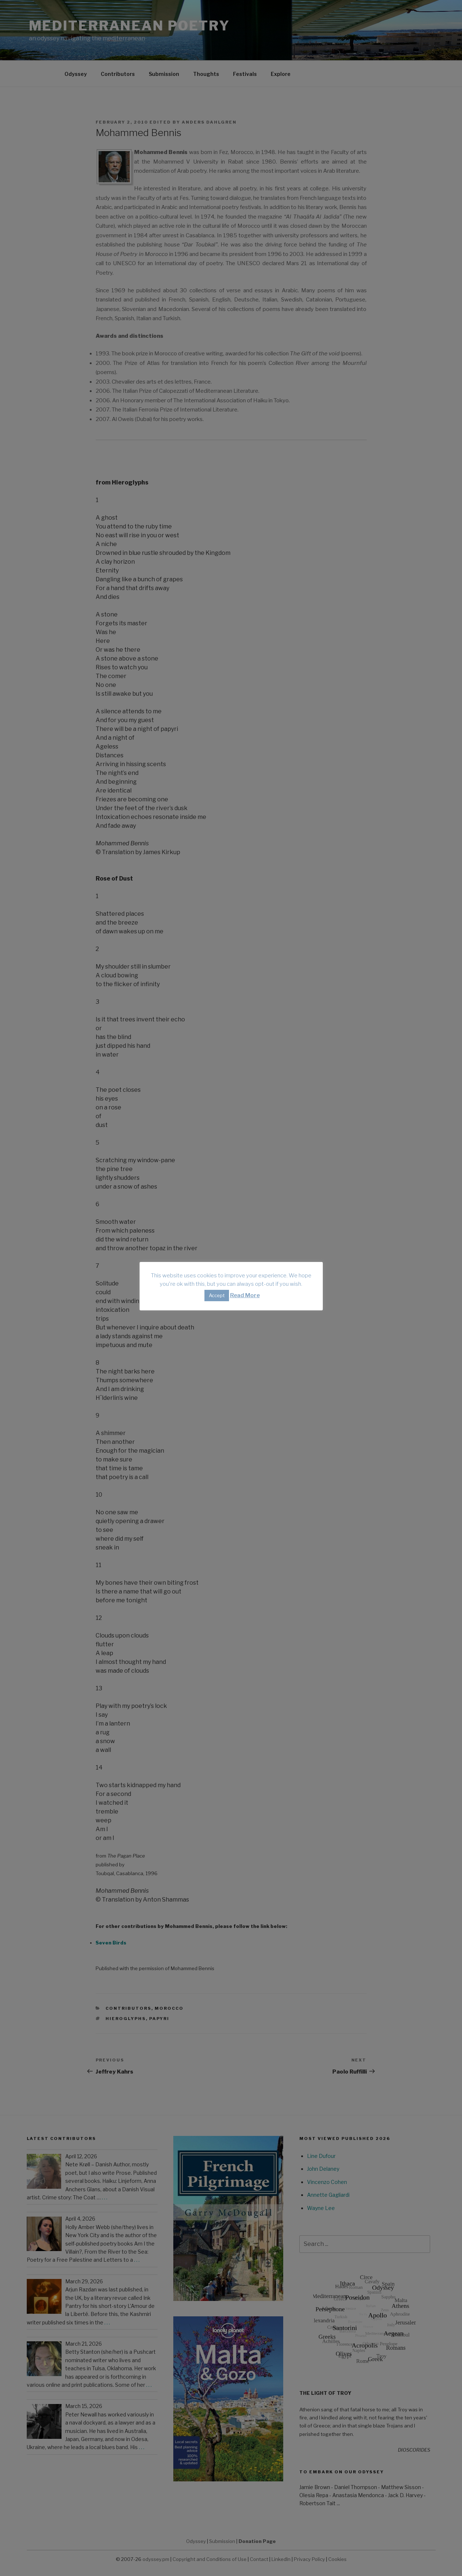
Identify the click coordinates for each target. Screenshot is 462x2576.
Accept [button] (217, 1295)
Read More (245, 1295)
